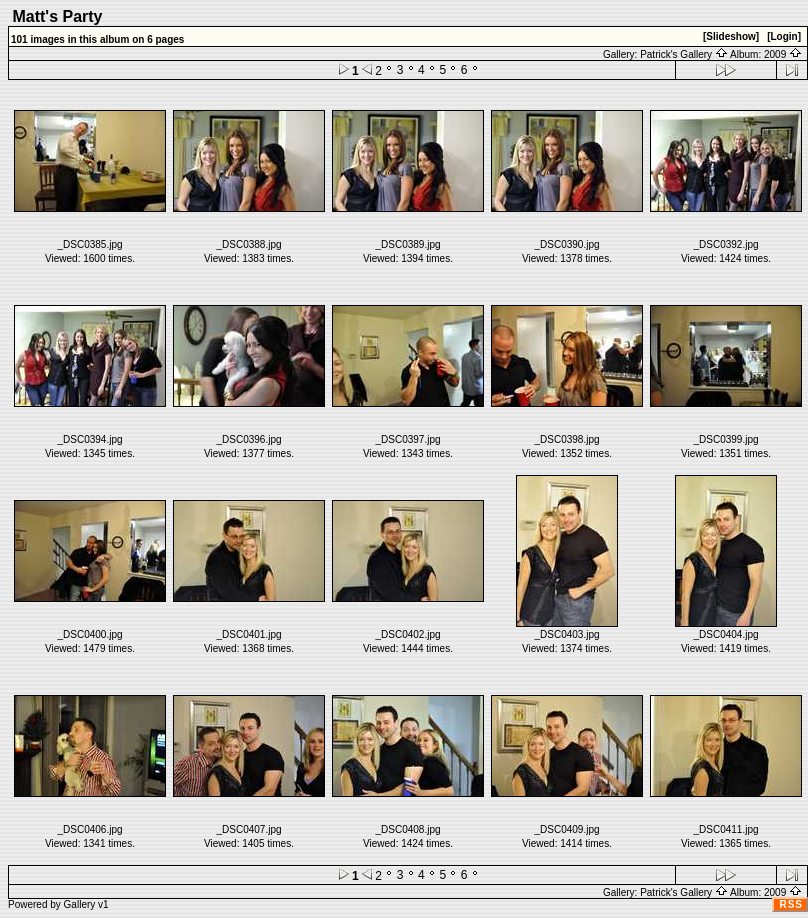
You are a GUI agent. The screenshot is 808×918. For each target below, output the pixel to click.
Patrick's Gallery (684, 54)
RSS (791, 904)
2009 (783, 54)
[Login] (784, 36)
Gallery (80, 904)
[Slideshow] (731, 36)
